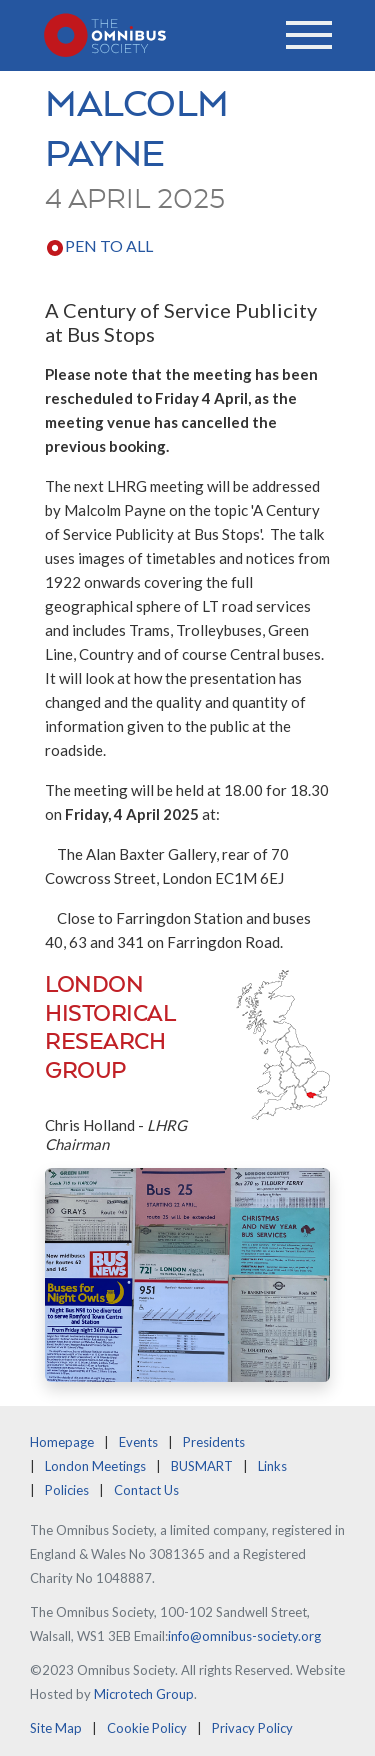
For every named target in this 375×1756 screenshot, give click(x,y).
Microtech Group (144, 1694)
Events (138, 1442)
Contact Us (146, 1490)
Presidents (214, 1442)
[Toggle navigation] (309, 35)
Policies (67, 1490)
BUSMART (202, 1466)
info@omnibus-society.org (244, 1636)
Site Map (56, 1728)
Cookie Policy (147, 1728)
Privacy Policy (252, 1728)
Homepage (62, 1442)
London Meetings (95, 1466)
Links (272, 1466)
